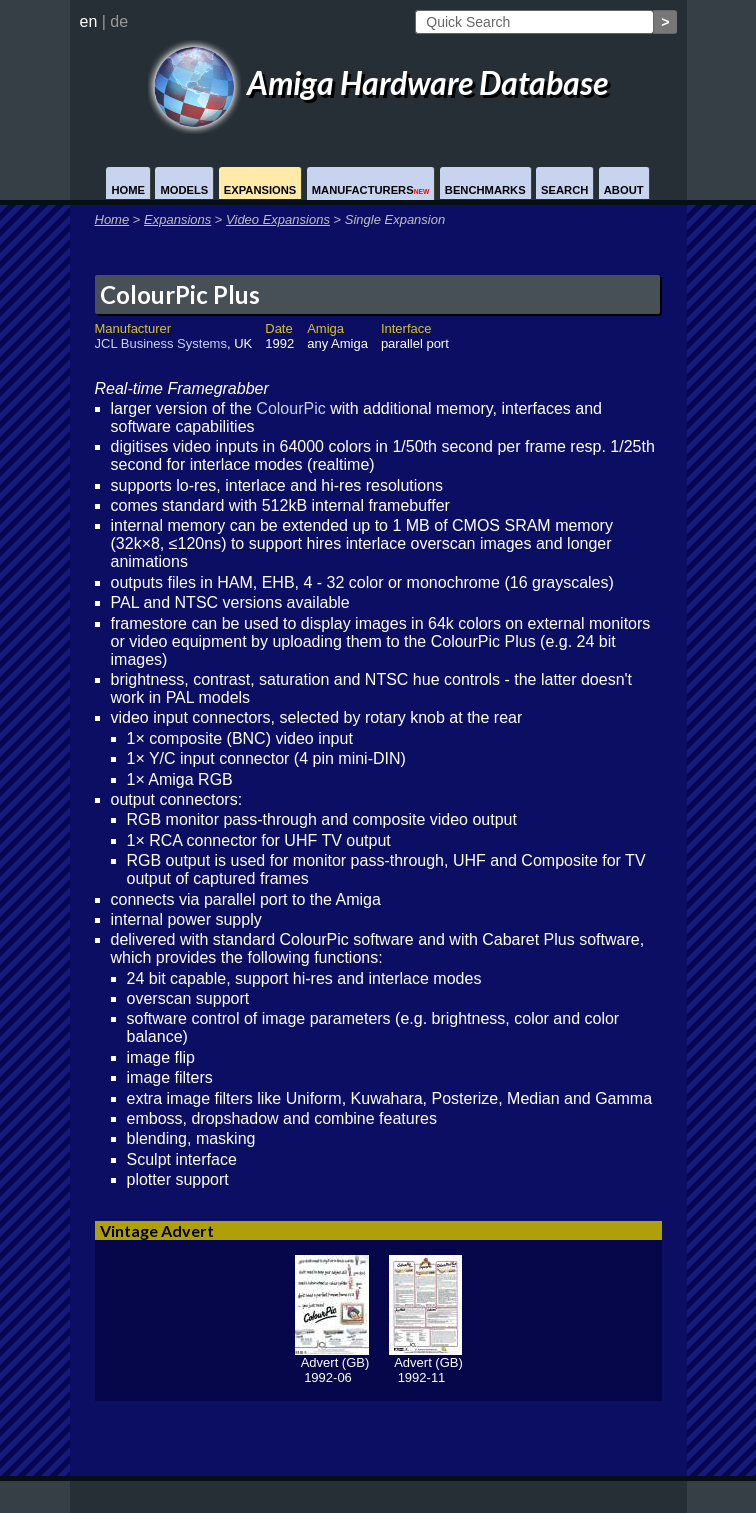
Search (564, 190)
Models (184, 190)
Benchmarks (485, 190)
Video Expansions (278, 219)
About (624, 190)
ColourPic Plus (180, 294)
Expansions (260, 190)
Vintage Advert (157, 1230)
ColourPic (290, 408)
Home (128, 190)
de (119, 21)
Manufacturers (371, 190)
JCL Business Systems (161, 343)
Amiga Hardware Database (378, 82)
